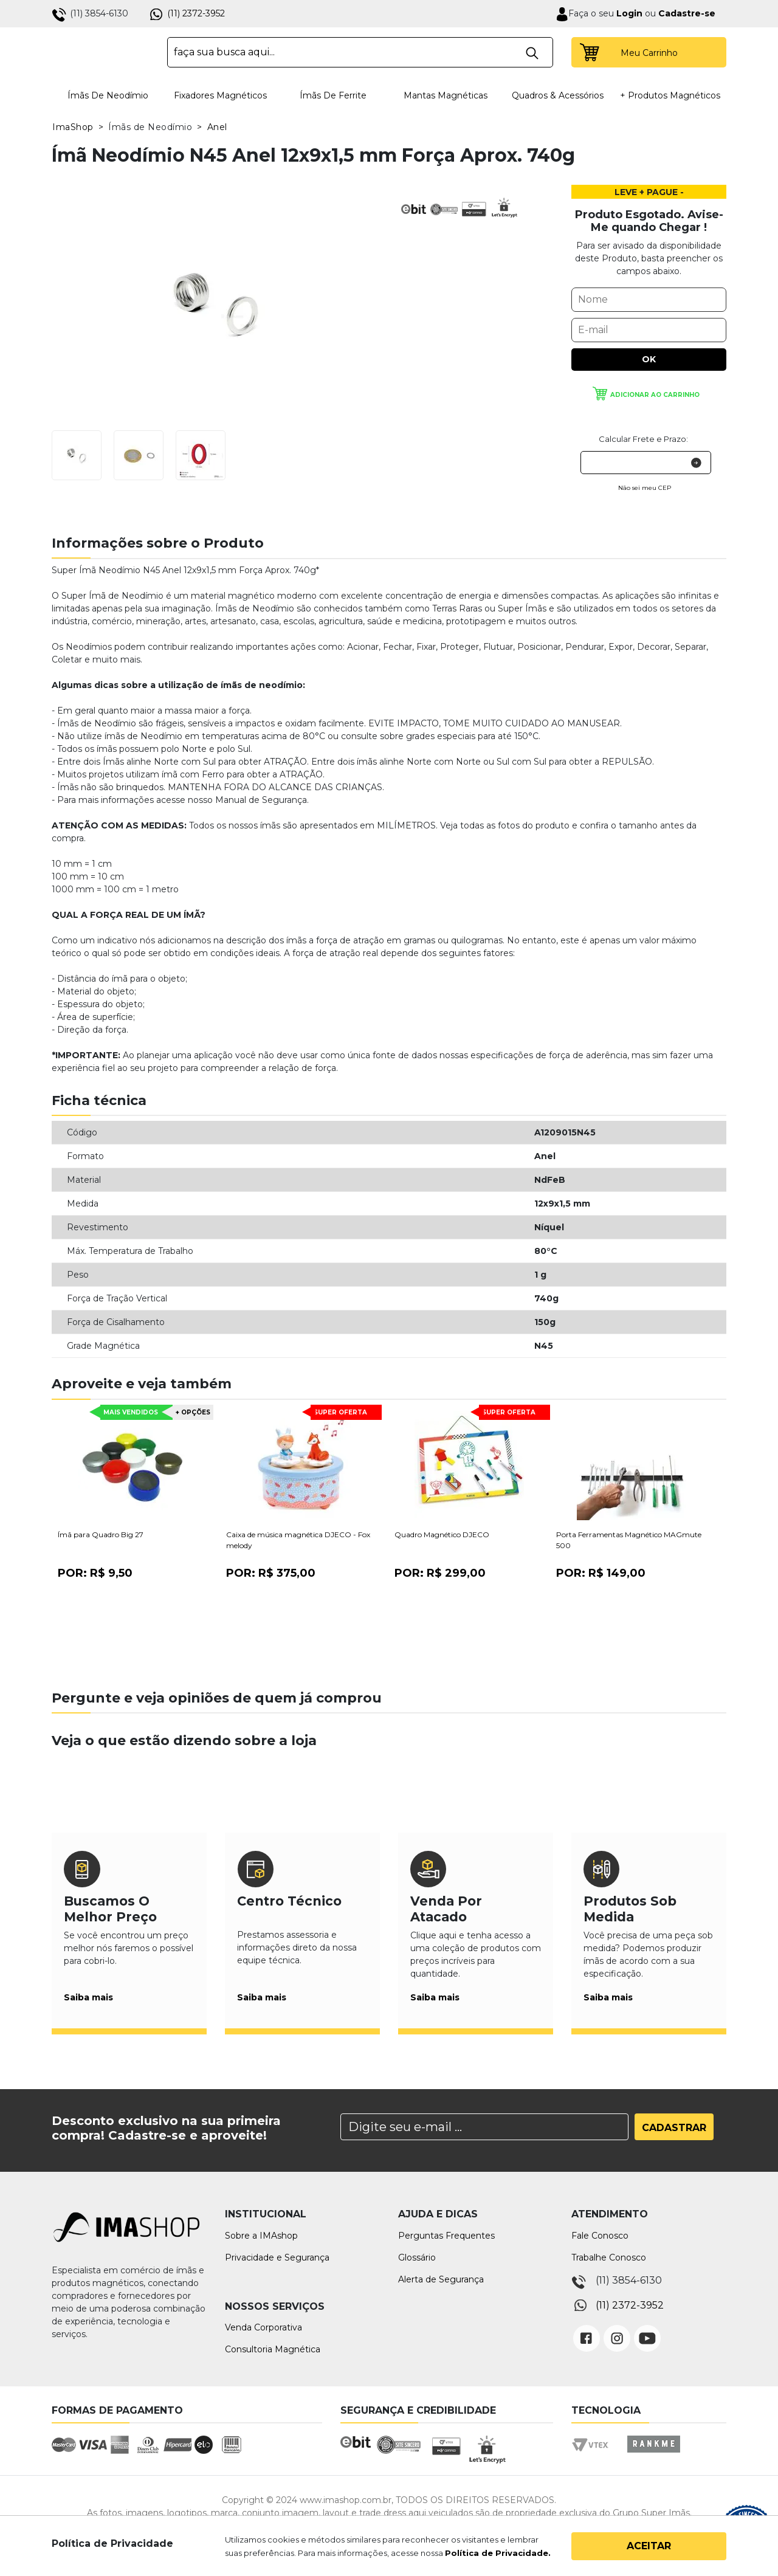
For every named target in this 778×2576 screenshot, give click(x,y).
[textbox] (360, 52)
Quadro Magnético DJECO (441, 1534)
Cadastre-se (686, 13)
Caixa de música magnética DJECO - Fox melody (298, 1540)
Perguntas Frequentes (446, 2235)
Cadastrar (674, 2127)
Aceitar (649, 2546)
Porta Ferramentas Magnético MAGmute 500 (628, 1540)
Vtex (594, 2455)
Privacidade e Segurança (277, 2257)
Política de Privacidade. (498, 2553)
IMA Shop (101, 52)
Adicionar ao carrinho (655, 395)
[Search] (484, 2126)
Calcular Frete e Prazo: (643, 439)
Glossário (417, 2257)
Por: (95, 1573)
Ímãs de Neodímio (107, 95)
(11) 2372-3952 (196, 13)
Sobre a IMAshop (261, 2235)
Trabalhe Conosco (608, 2257)
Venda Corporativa (263, 2327)
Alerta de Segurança (441, 2279)
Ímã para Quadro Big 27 (100, 1534)
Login (628, 13)
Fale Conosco (599, 2235)
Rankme (653, 2455)
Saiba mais (88, 1997)
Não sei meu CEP (644, 488)
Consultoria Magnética (272, 2349)
